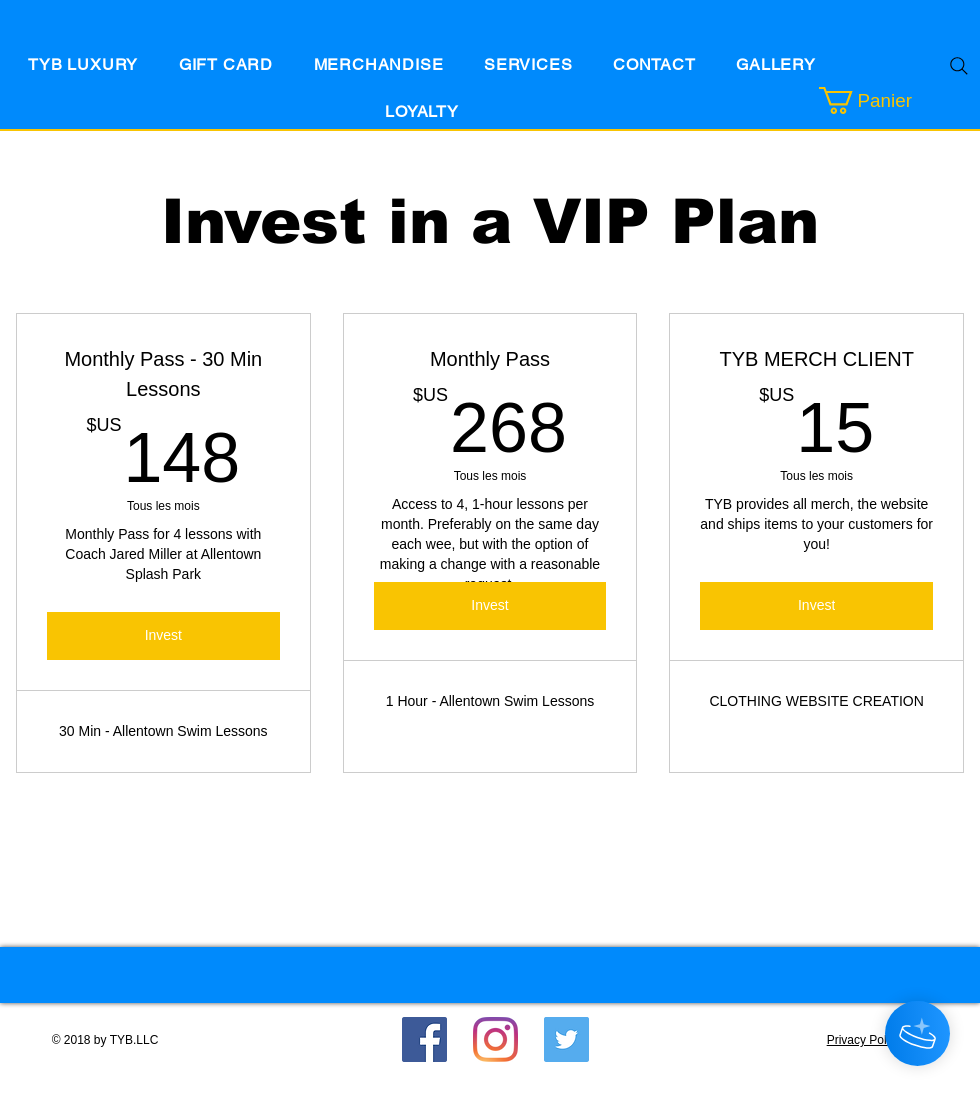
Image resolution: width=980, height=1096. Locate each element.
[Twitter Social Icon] (566, 1039)
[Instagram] (495, 1039)
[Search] (959, 66)
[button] (891, 100)
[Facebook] (424, 1039)
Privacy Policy (864, 1040)
